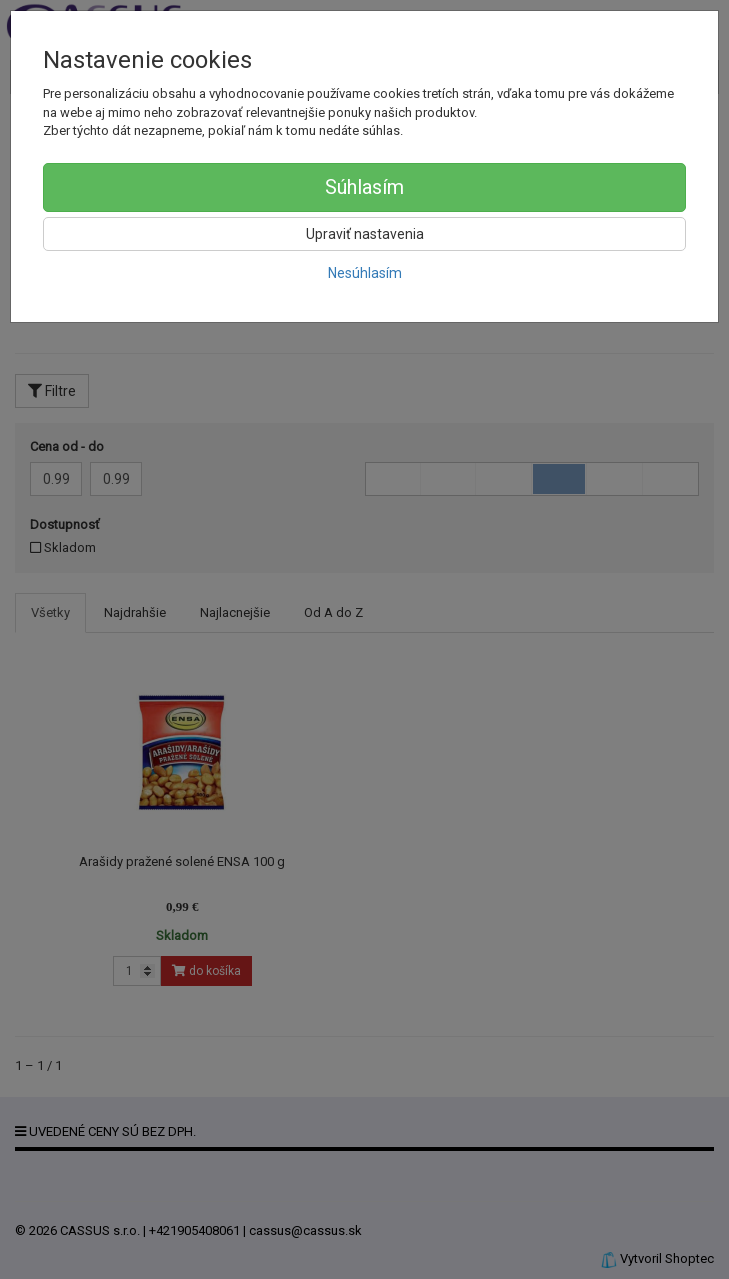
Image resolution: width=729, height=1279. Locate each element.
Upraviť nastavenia (365, 234)
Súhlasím (364, 187)
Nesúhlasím (365, 273)
